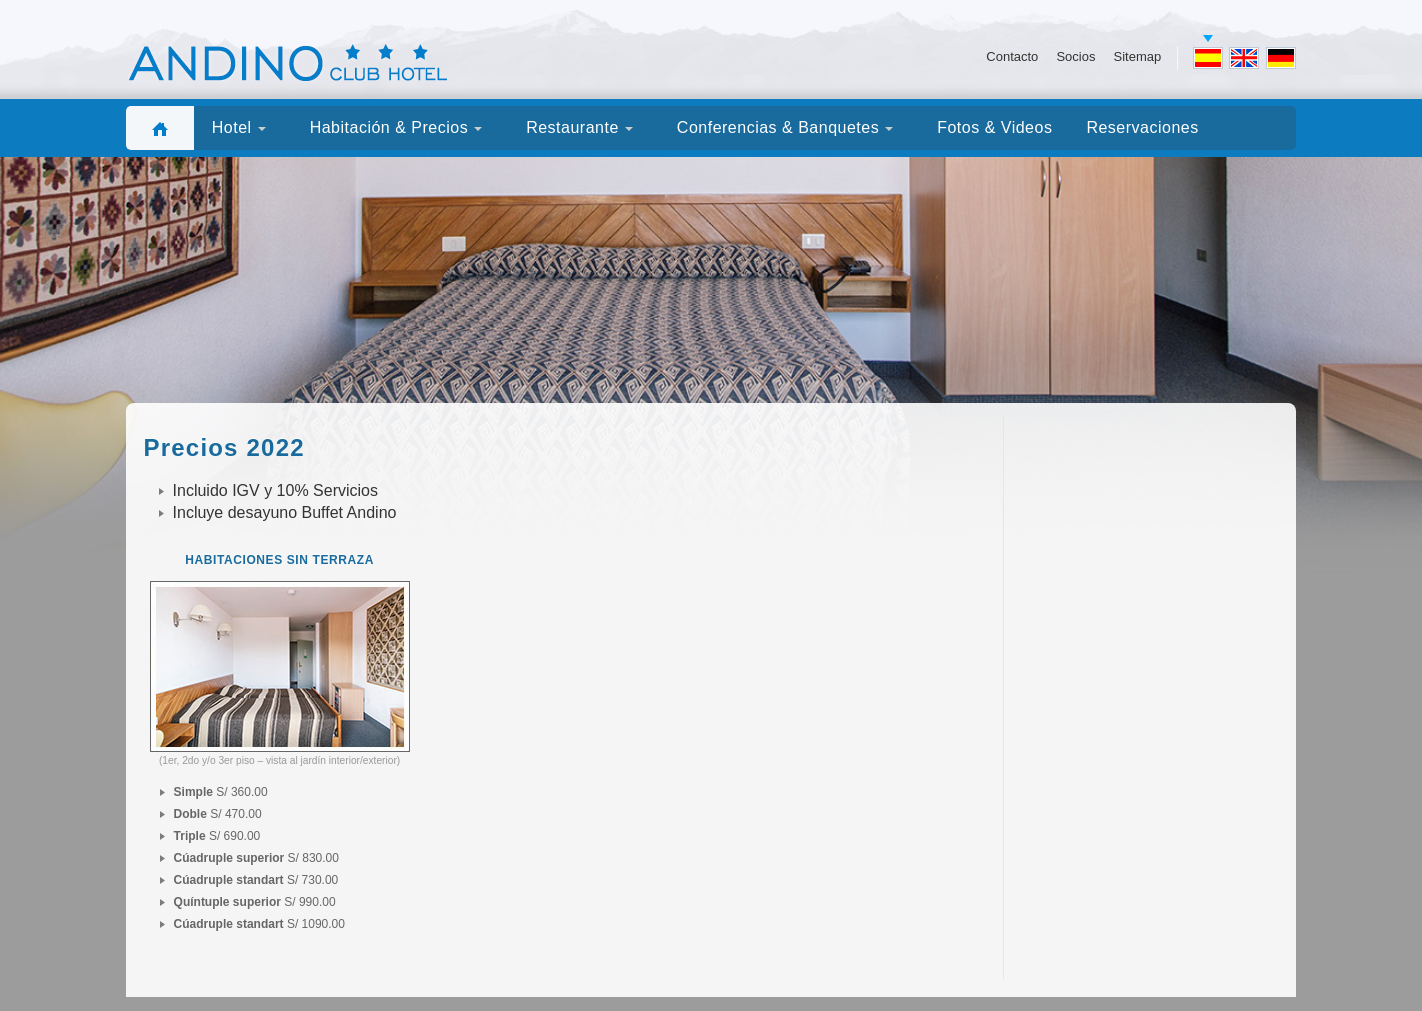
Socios (1075, 56)
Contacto (1012, 56)
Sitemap (1137, 56)
